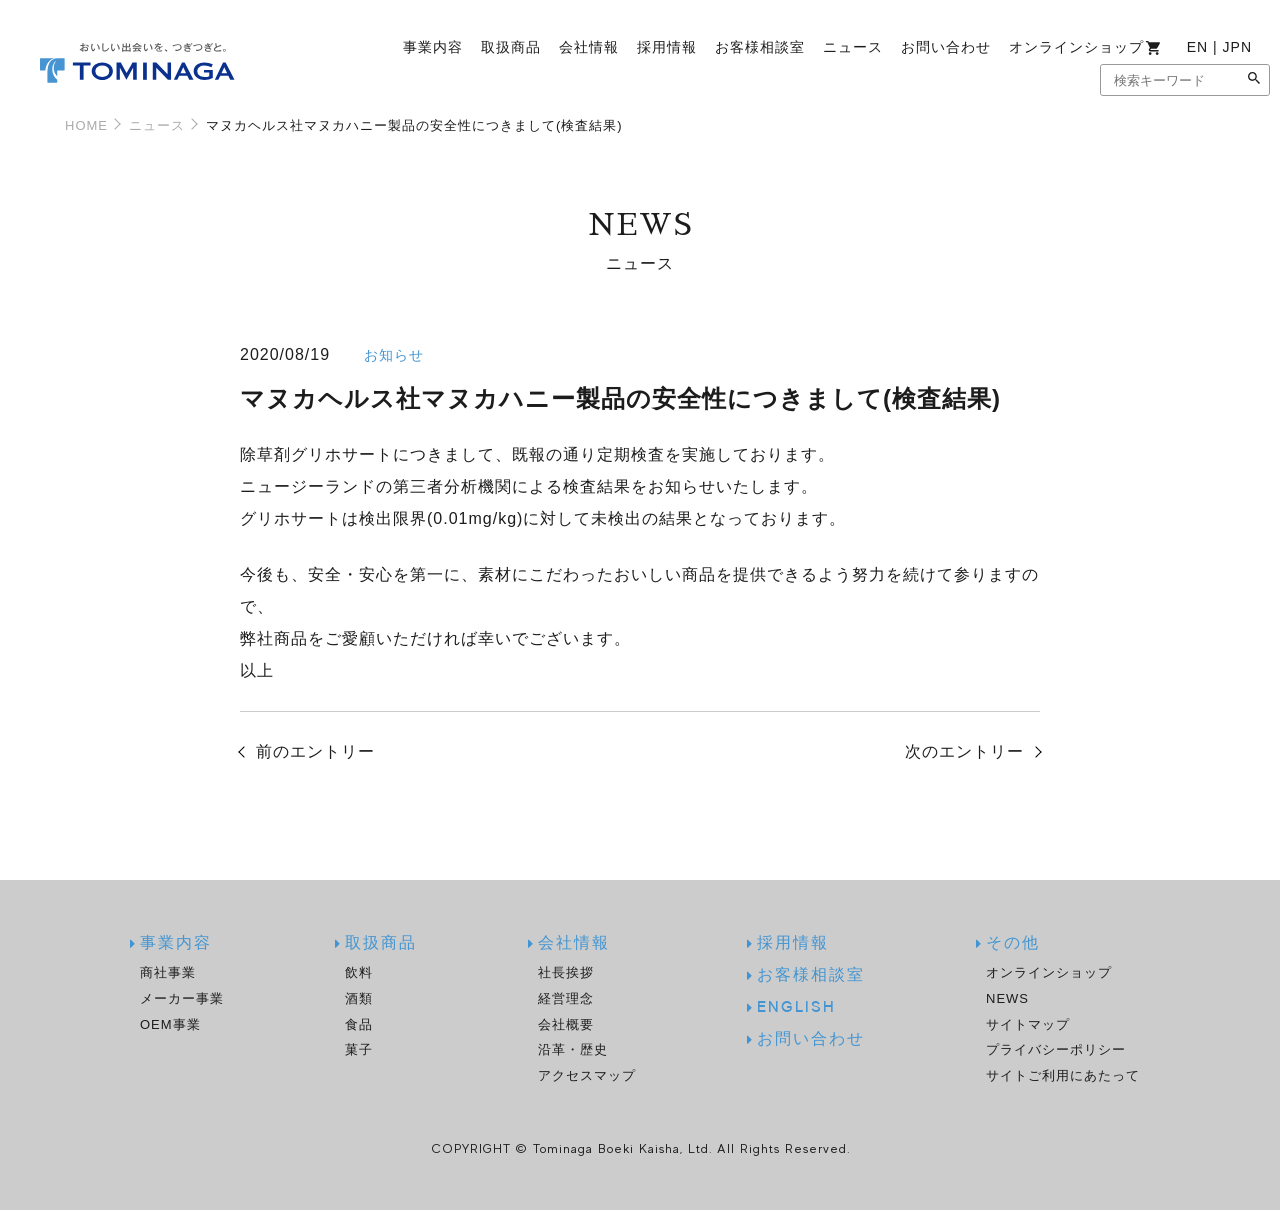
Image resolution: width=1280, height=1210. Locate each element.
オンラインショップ (1085, 48)
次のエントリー (964, 751)
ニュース (853, 47)
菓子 (359, 1049)
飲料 (359, 972)
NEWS (1007, 998)
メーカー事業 (182, 998)
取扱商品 (511, 47)
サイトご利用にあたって (1063, 1075)
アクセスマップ (587, 1075)
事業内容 (433, 47)
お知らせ (394, 355)
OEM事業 (170, 1024)
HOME (86, 125)
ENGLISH (796, 1007)
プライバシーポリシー (1056, 1049)
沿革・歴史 (573, 1049)
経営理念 (566, 998)
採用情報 (667, 47)
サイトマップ (1028, 1024)
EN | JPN (1219, 47)
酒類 (359, 998)
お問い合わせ (946, 47)
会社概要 (566, 1024)
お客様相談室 (760, 47)
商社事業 (168, 972)
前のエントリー (315, 751)
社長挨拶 (566, 972)
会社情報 (589, 47)
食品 (359, 1024)
